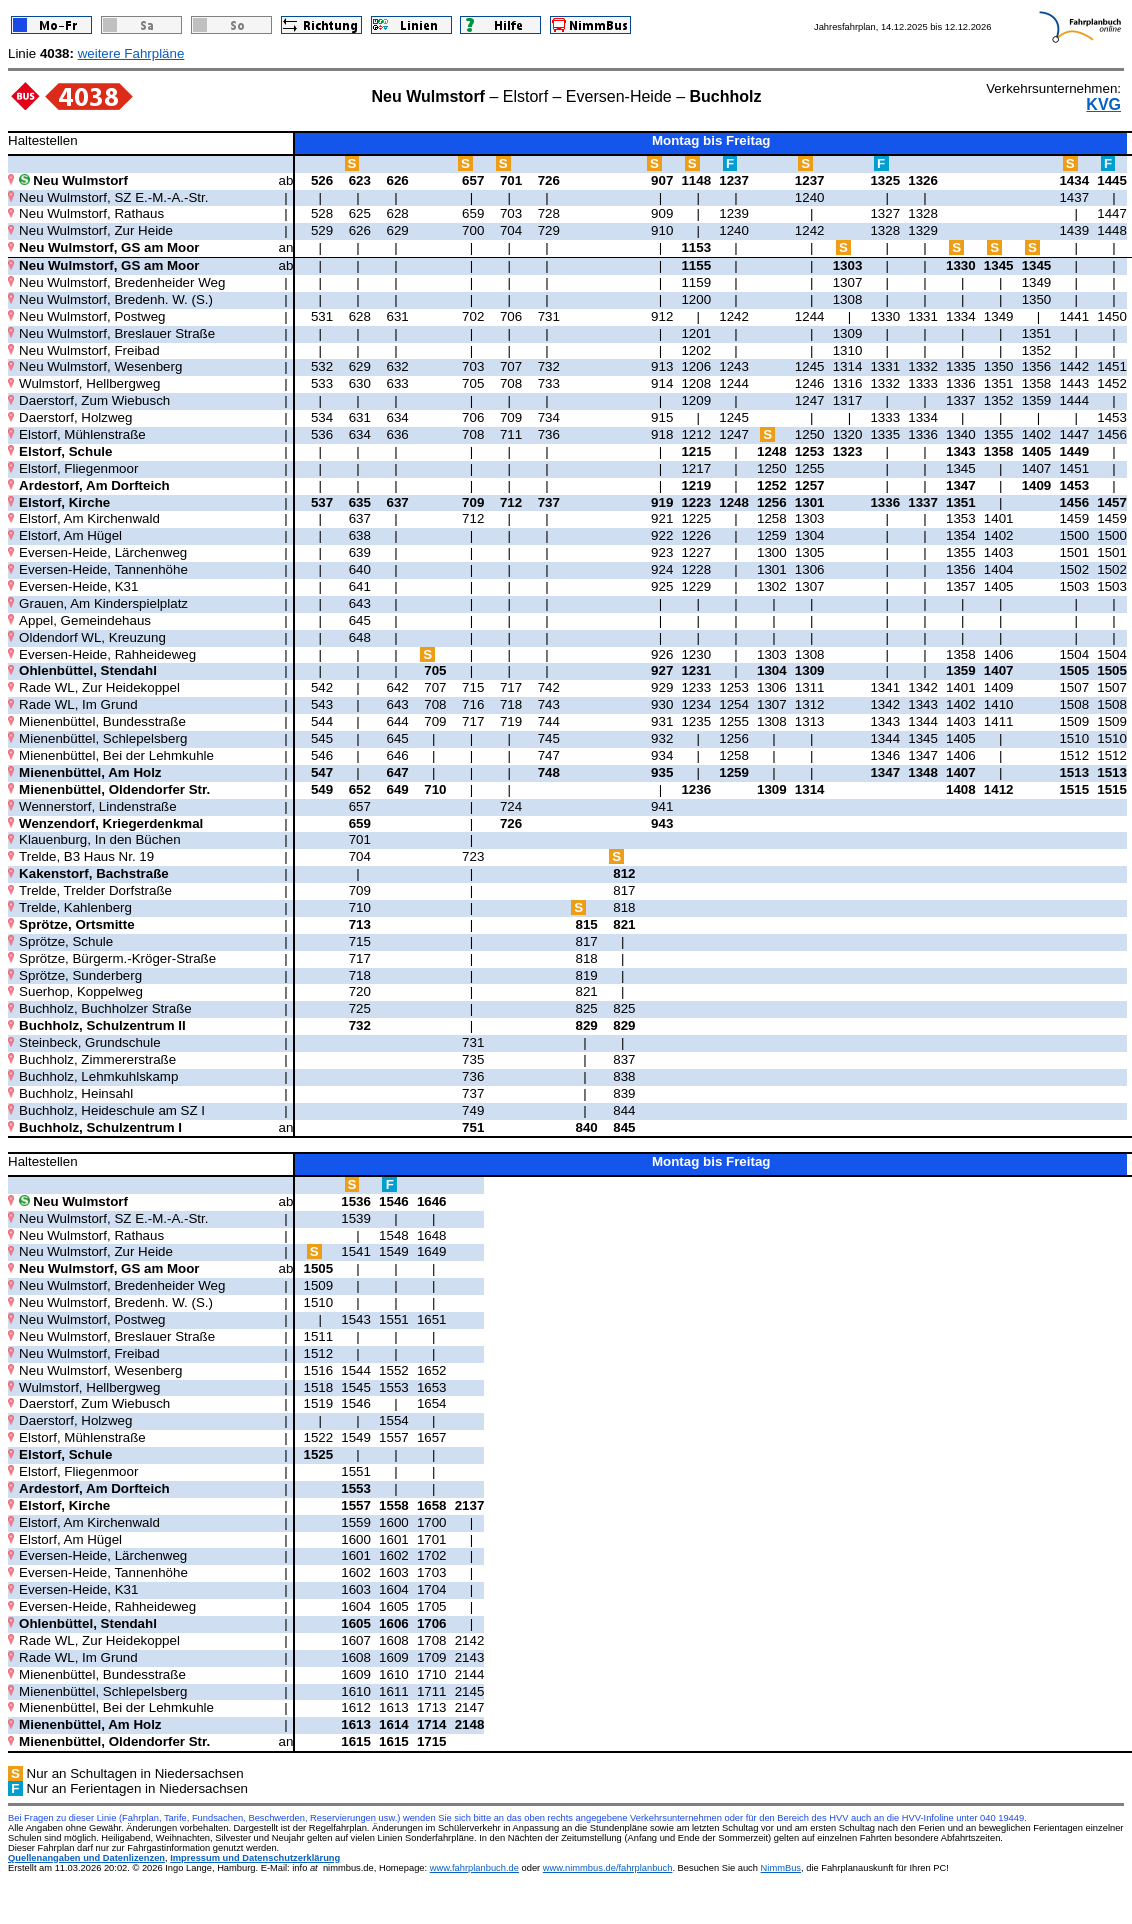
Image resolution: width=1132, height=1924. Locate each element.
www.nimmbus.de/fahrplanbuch (608, 1868)
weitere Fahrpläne (131, 53)
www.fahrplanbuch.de (474, 1868)
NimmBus (781, 1868)
